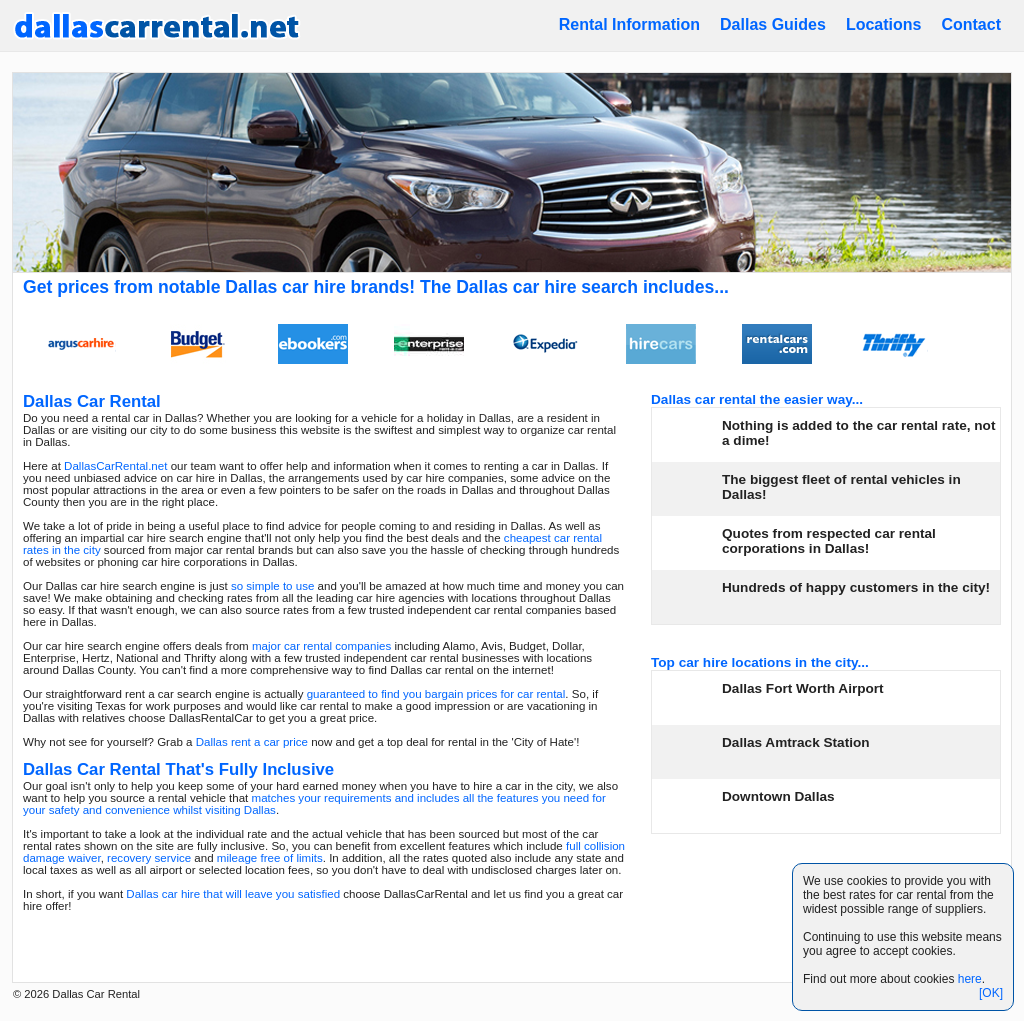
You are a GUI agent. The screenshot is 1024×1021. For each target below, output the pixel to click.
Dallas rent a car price (252, 742)
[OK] (991, 993)
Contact (971, 24)
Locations (884, 24)
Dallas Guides (773, 24)
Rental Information (629, 24)
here (970, 979)
